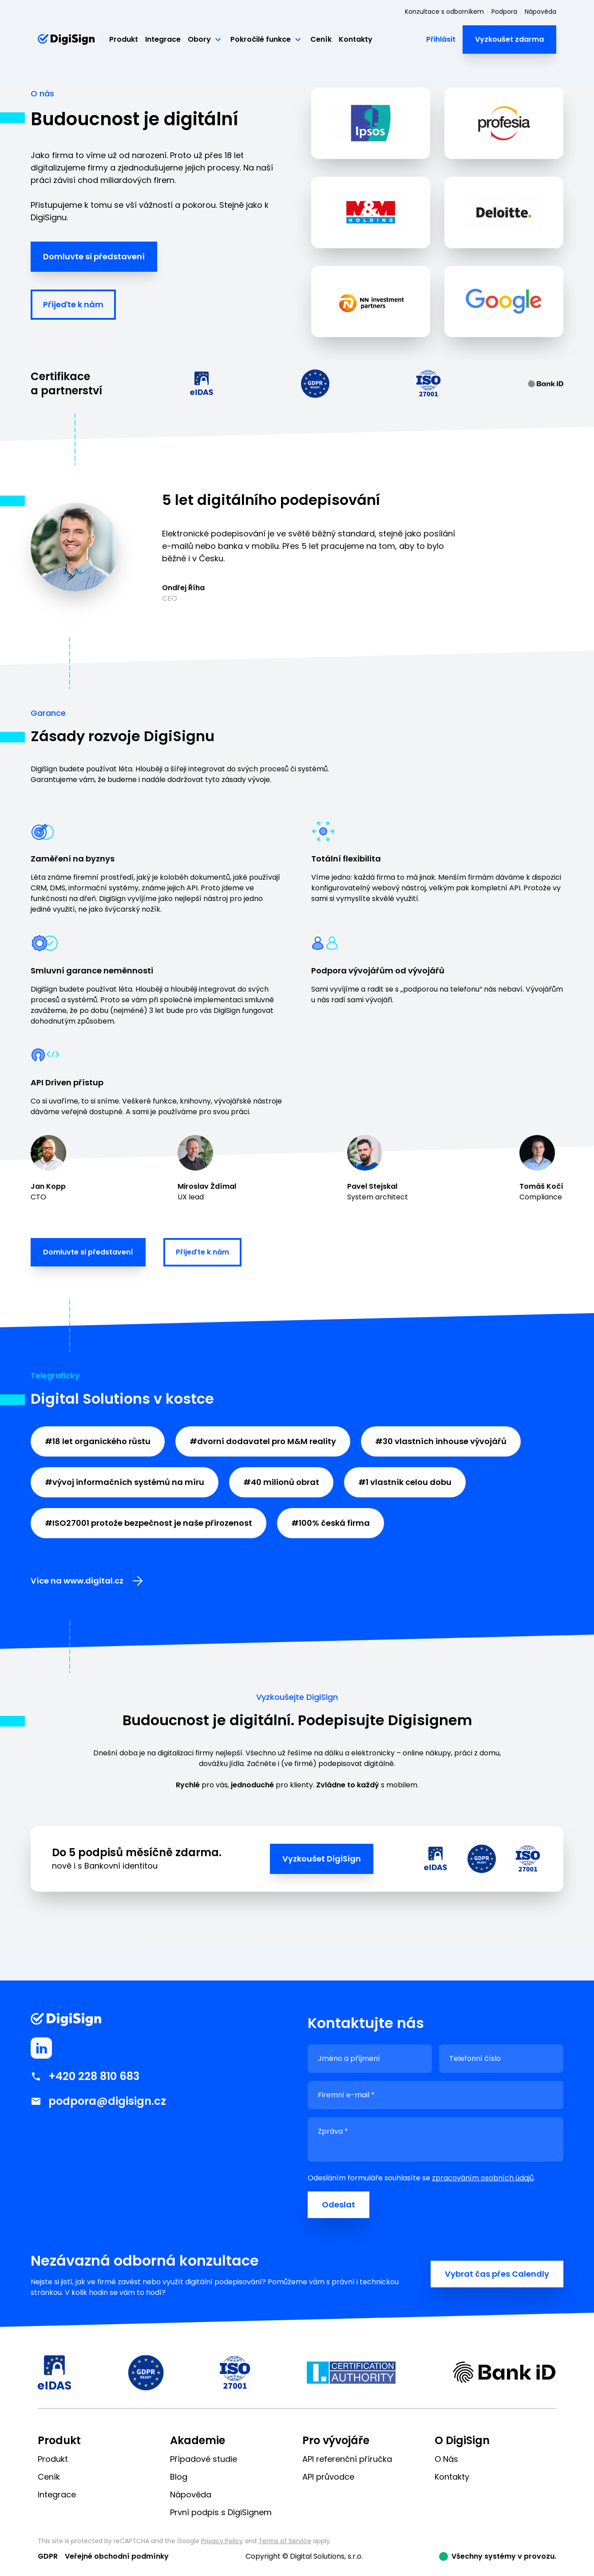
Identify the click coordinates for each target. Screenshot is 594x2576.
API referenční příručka (347, 2459)
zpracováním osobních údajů (483, 2178)
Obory (205, 39)
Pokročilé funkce (266, 39)
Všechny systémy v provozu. (503, 2556)
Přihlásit (440, 39)
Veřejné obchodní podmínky (117, 2556)
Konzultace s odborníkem (444, 11)
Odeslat (338, 2204)
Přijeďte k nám (73, 304)
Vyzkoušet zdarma (509, 39)
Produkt (123, 39)
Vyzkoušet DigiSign (321, 1858)
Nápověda (540, 11)
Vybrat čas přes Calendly (497, 2273)
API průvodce (328, 2476)
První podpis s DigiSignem (221, 2512)
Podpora (504, 11)
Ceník (321, 39)
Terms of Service (284, 2540)
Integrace (163, 39)
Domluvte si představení (94, 256)
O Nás (446, 2459)
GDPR (48, 2556)
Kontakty (355, 39)
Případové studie (203, 2459)
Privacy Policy (222, 2540)
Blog (178, 2476)
